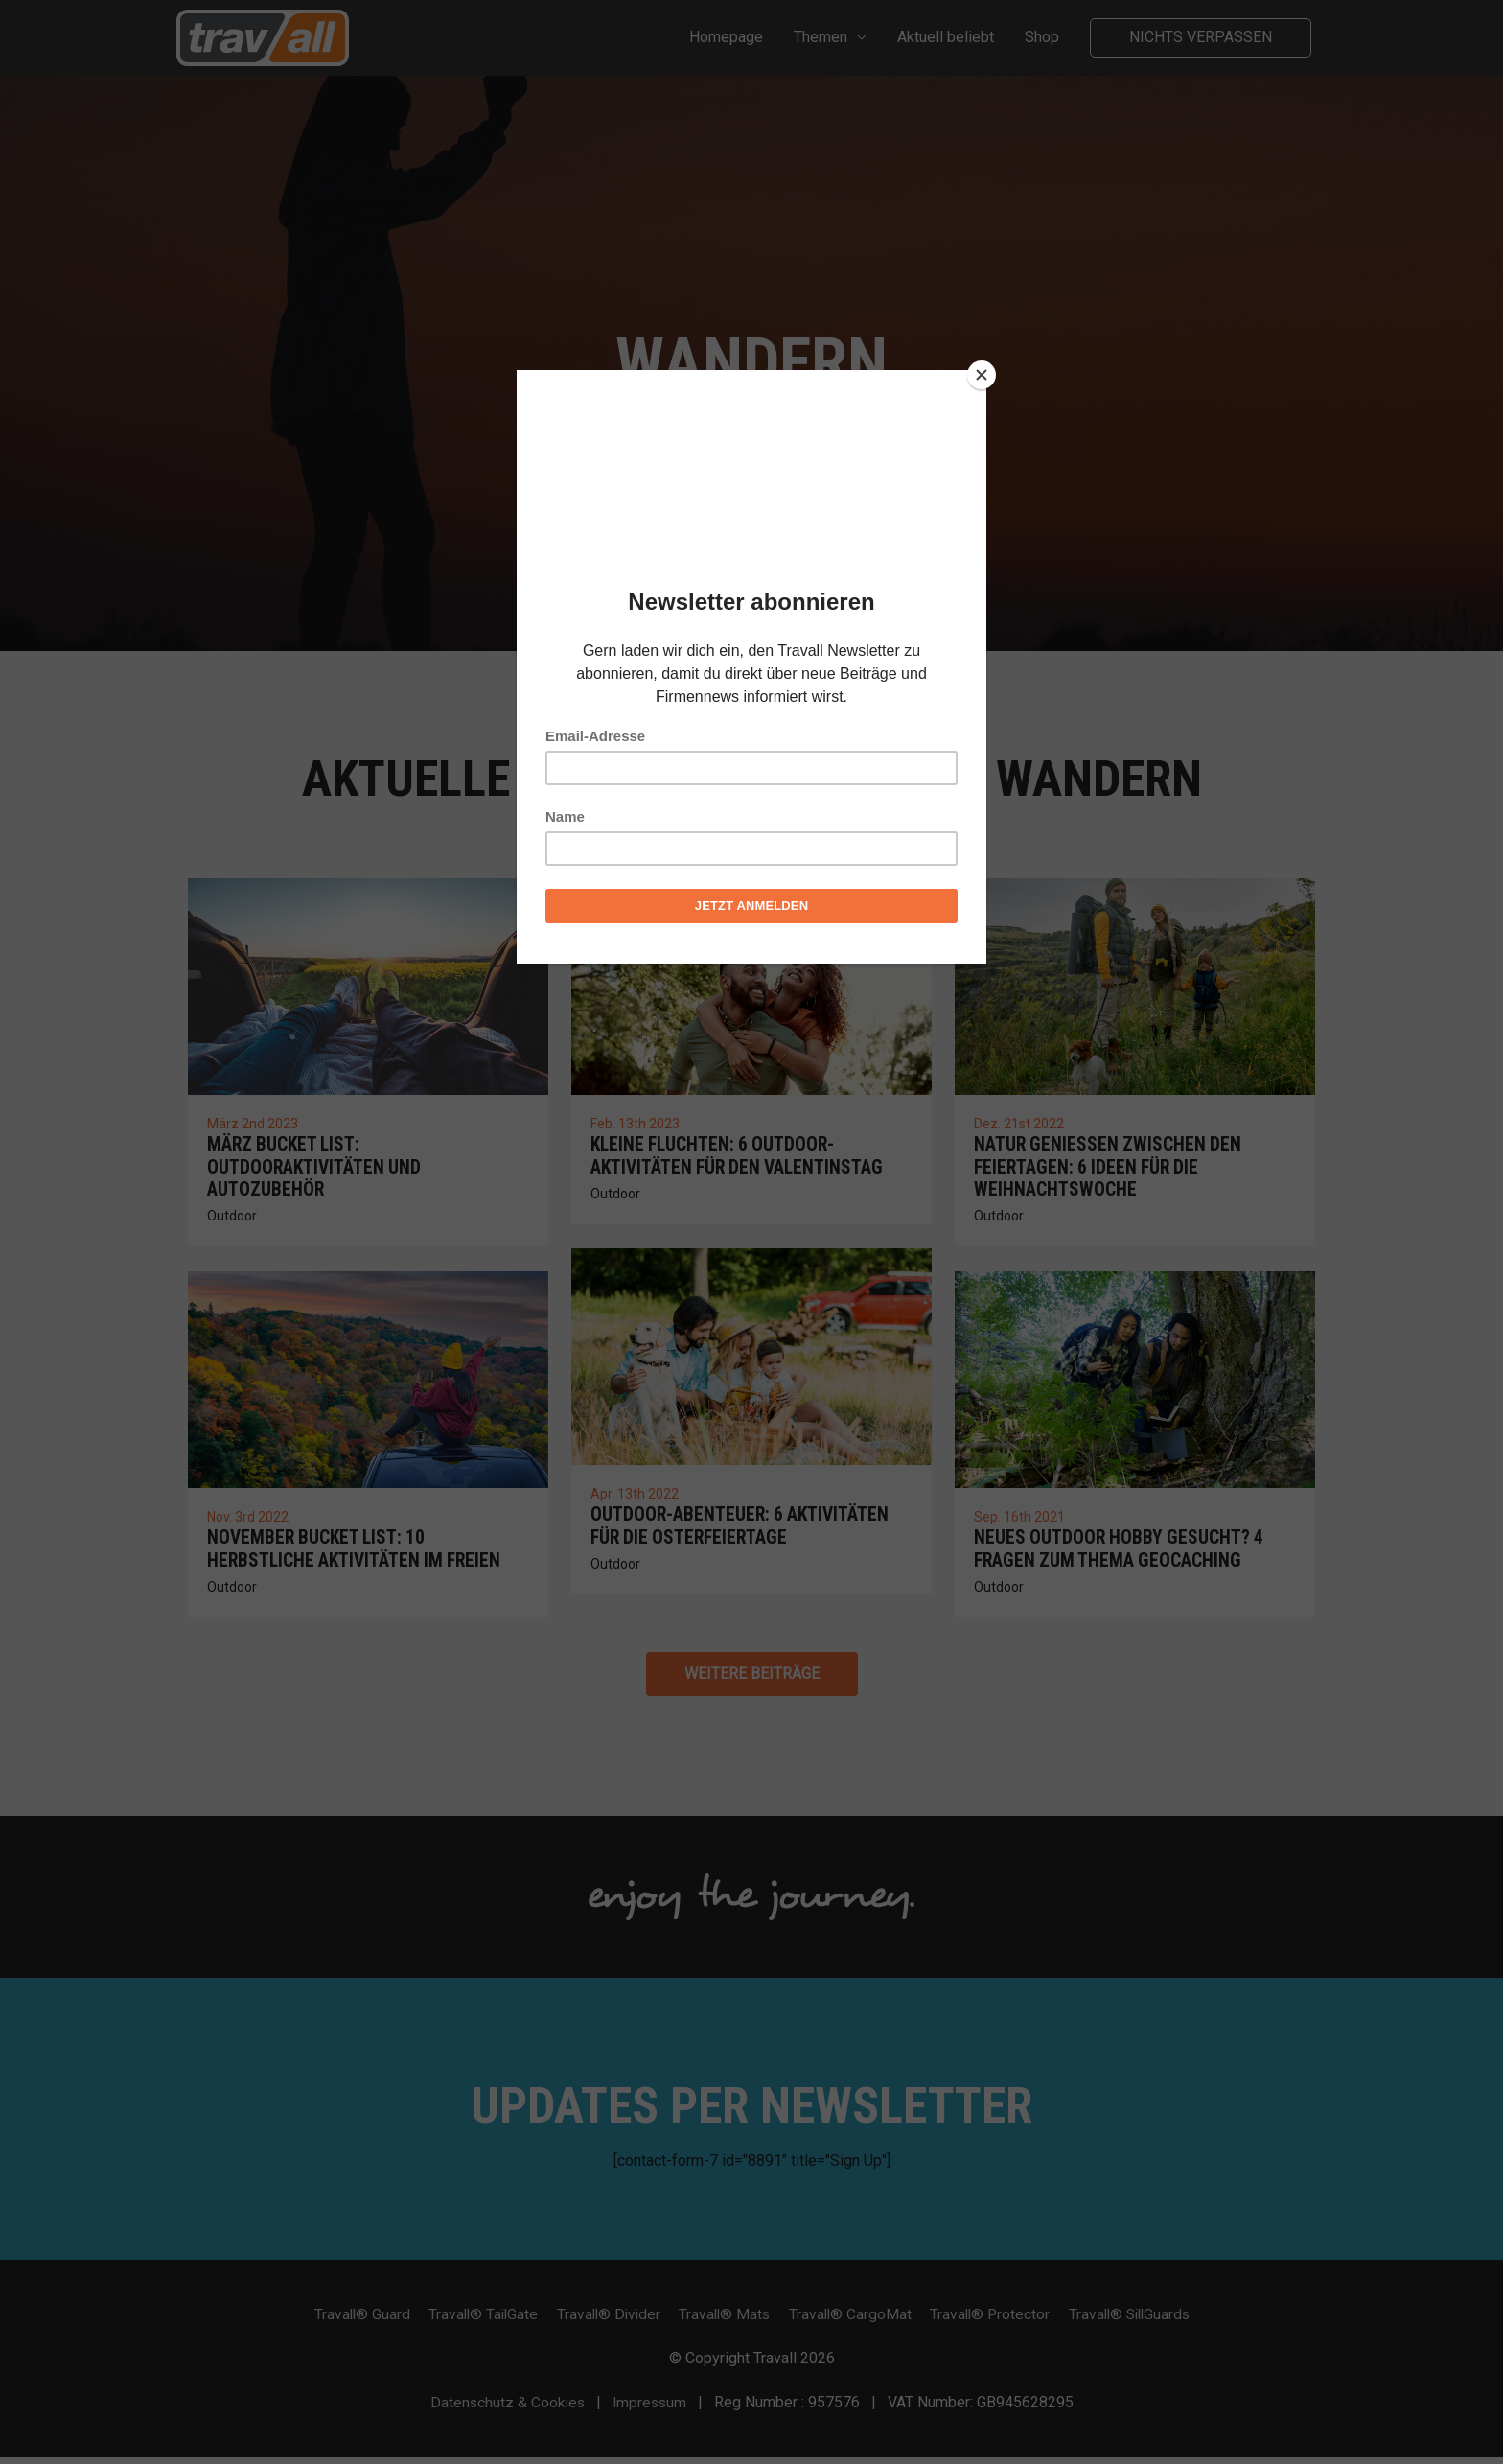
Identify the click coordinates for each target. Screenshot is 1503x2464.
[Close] (981, 374)
